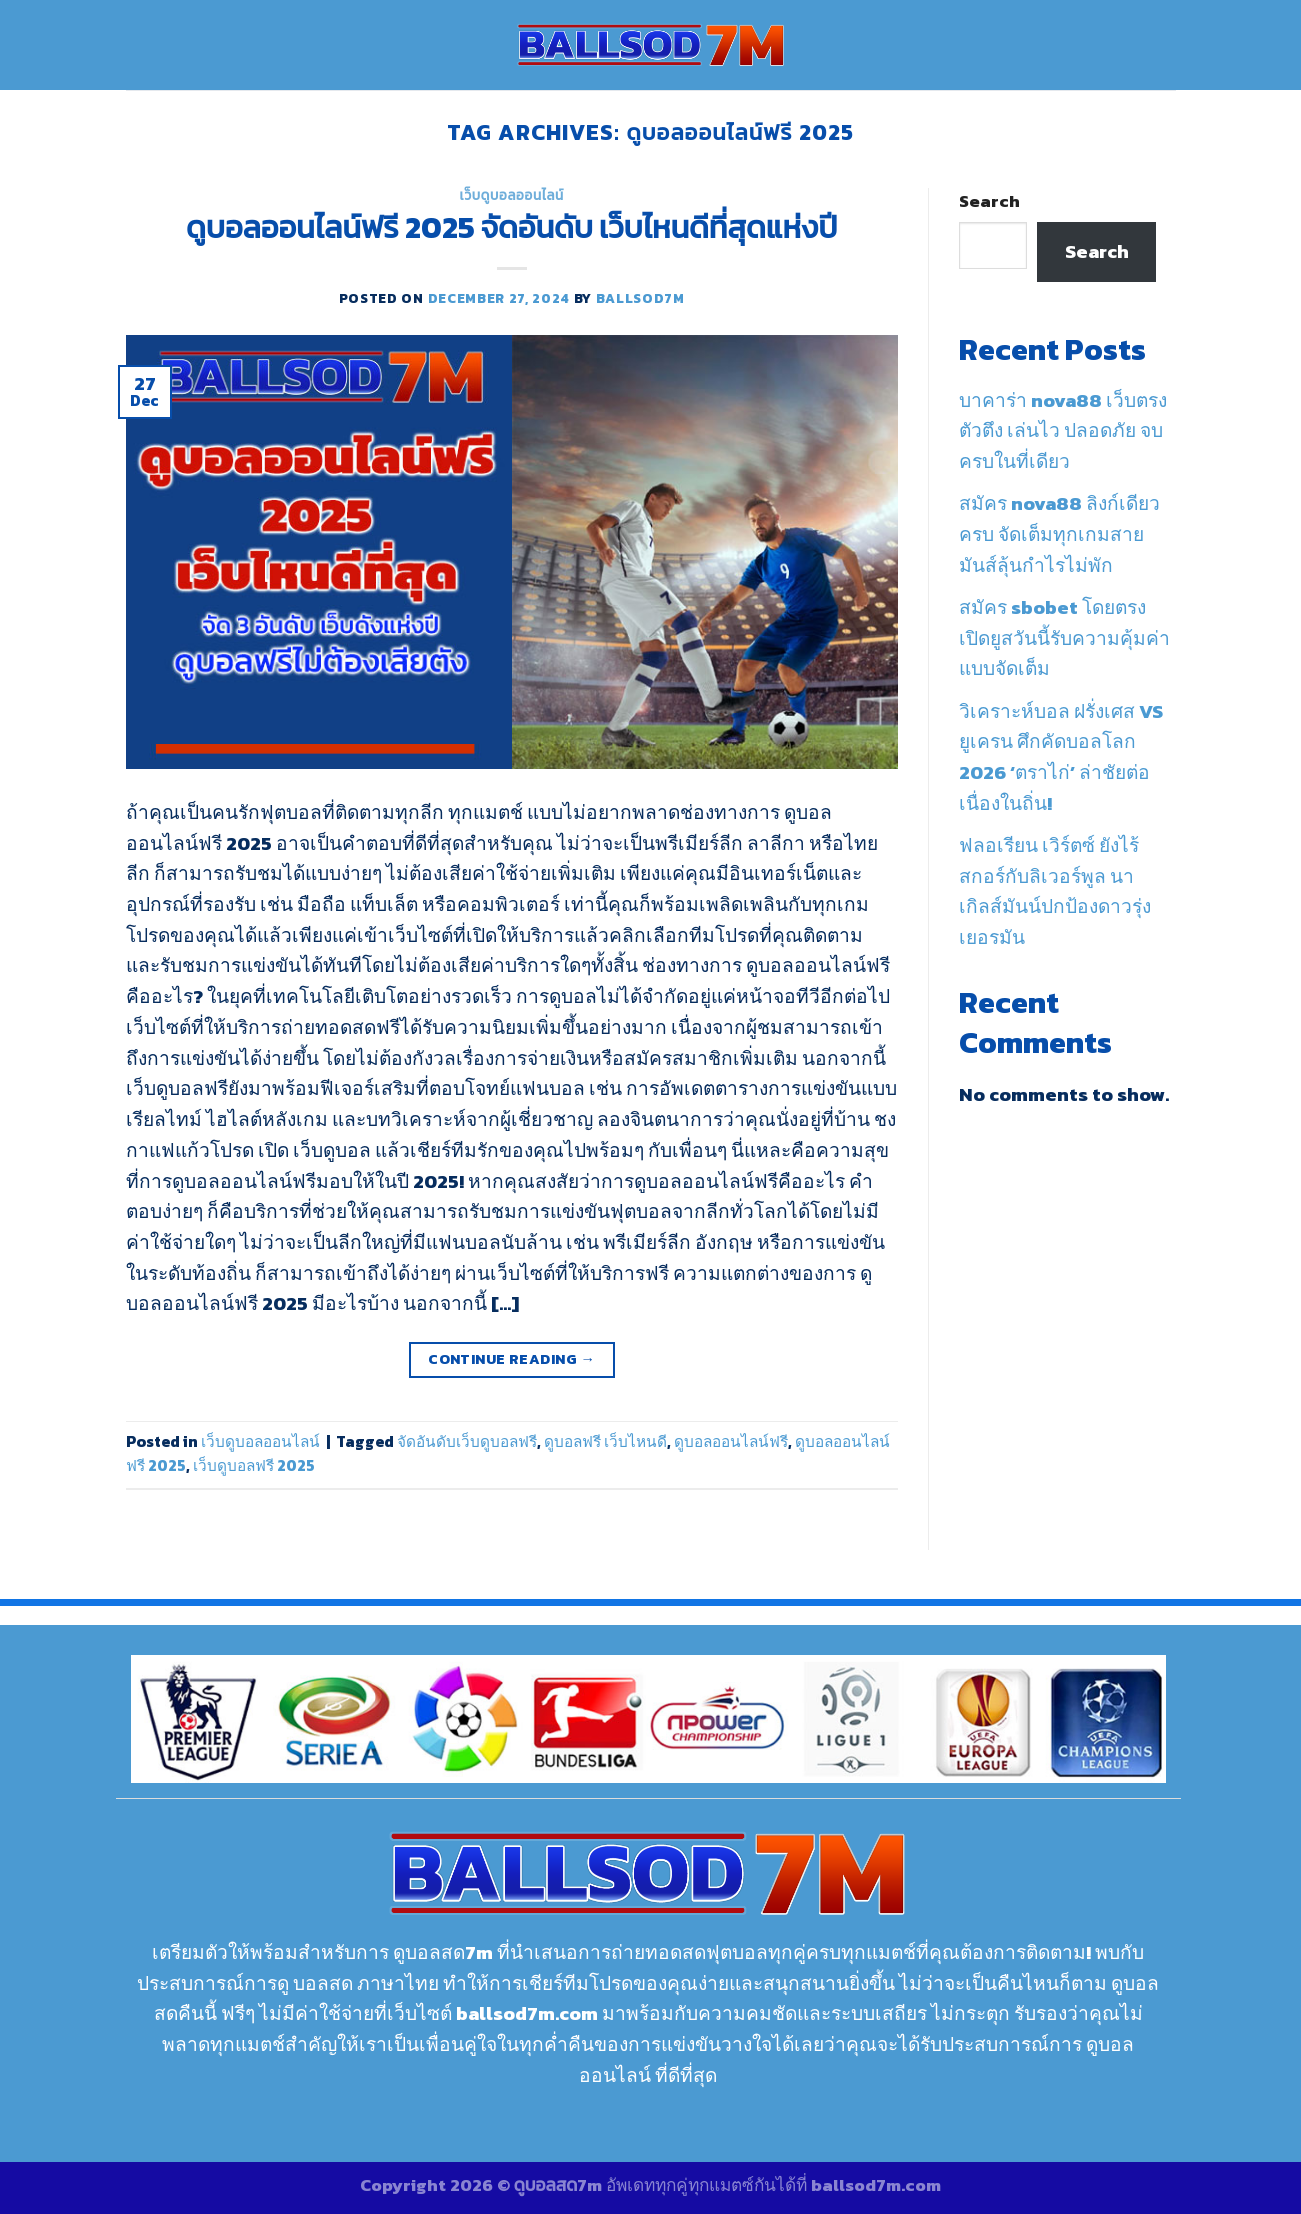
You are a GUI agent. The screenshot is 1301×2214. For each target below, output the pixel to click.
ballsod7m (640, 298)
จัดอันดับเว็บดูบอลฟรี (467, 1441)
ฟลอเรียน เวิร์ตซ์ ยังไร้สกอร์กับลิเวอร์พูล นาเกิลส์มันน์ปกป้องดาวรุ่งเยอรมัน (1055, 891)
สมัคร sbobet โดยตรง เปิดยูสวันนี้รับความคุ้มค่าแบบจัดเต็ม (1064, 638)
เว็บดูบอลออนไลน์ (512, 195)
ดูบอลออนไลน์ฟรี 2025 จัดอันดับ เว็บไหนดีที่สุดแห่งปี (511, 227)
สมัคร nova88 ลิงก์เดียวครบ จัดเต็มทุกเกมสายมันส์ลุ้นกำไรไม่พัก (1059, 534)
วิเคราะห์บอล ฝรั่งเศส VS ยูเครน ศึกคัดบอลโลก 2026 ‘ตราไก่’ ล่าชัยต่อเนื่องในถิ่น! (1061, 757)
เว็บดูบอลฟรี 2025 (254, 1465)
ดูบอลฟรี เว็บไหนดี (605, 1441)
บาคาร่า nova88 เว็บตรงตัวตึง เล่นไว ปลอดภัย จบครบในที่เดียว (1063, 431)
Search (989, 201)
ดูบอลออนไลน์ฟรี (731, 1441)
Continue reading (511, 1359)
